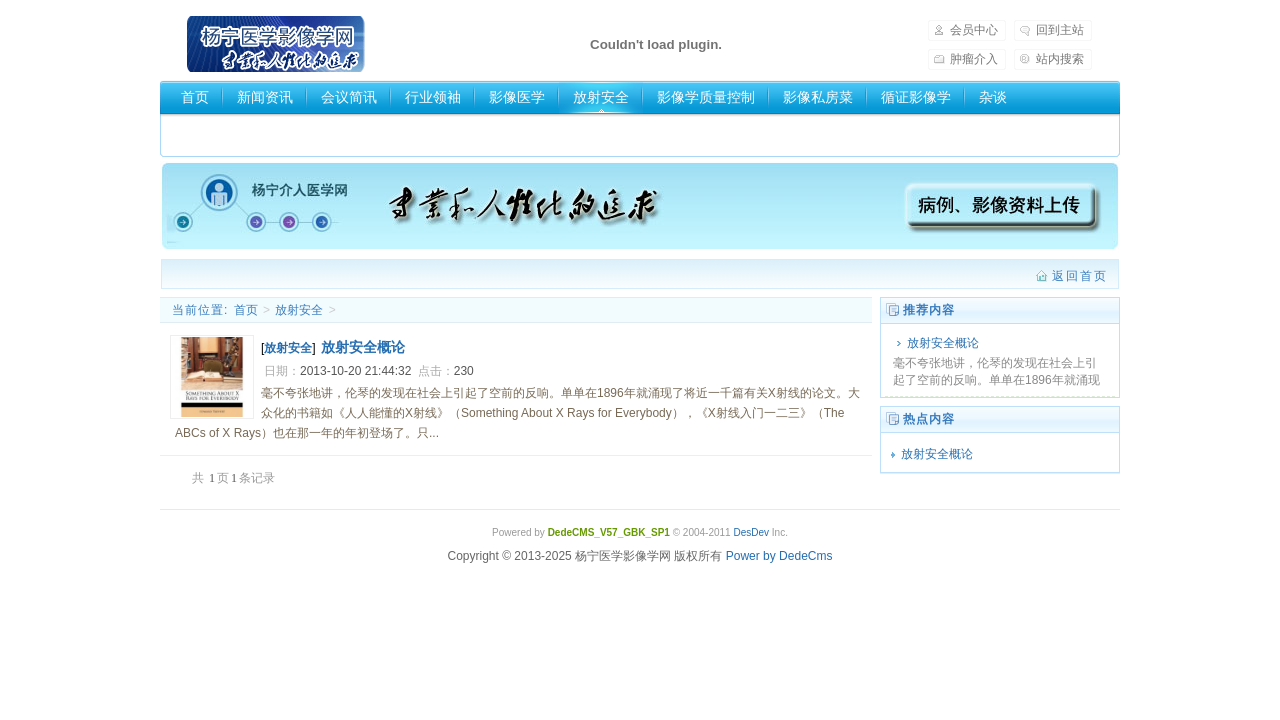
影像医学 (517, 97)
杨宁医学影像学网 (276, 44)
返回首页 (1080, 276)
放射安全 (601, 97)
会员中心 (974, 30)
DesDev (751, 532)
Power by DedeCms (779, 556)
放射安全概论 (943, 343)
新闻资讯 (265, 97)
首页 (195, 97)
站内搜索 (1060, 59)
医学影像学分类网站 (244, 131)
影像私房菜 (818, 97)
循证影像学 (916, 97)
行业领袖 (433, 97)
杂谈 (993, 97)
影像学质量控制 (706, 97)
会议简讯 (349, 97)
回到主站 (1060, 30)
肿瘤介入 (974, 59)
